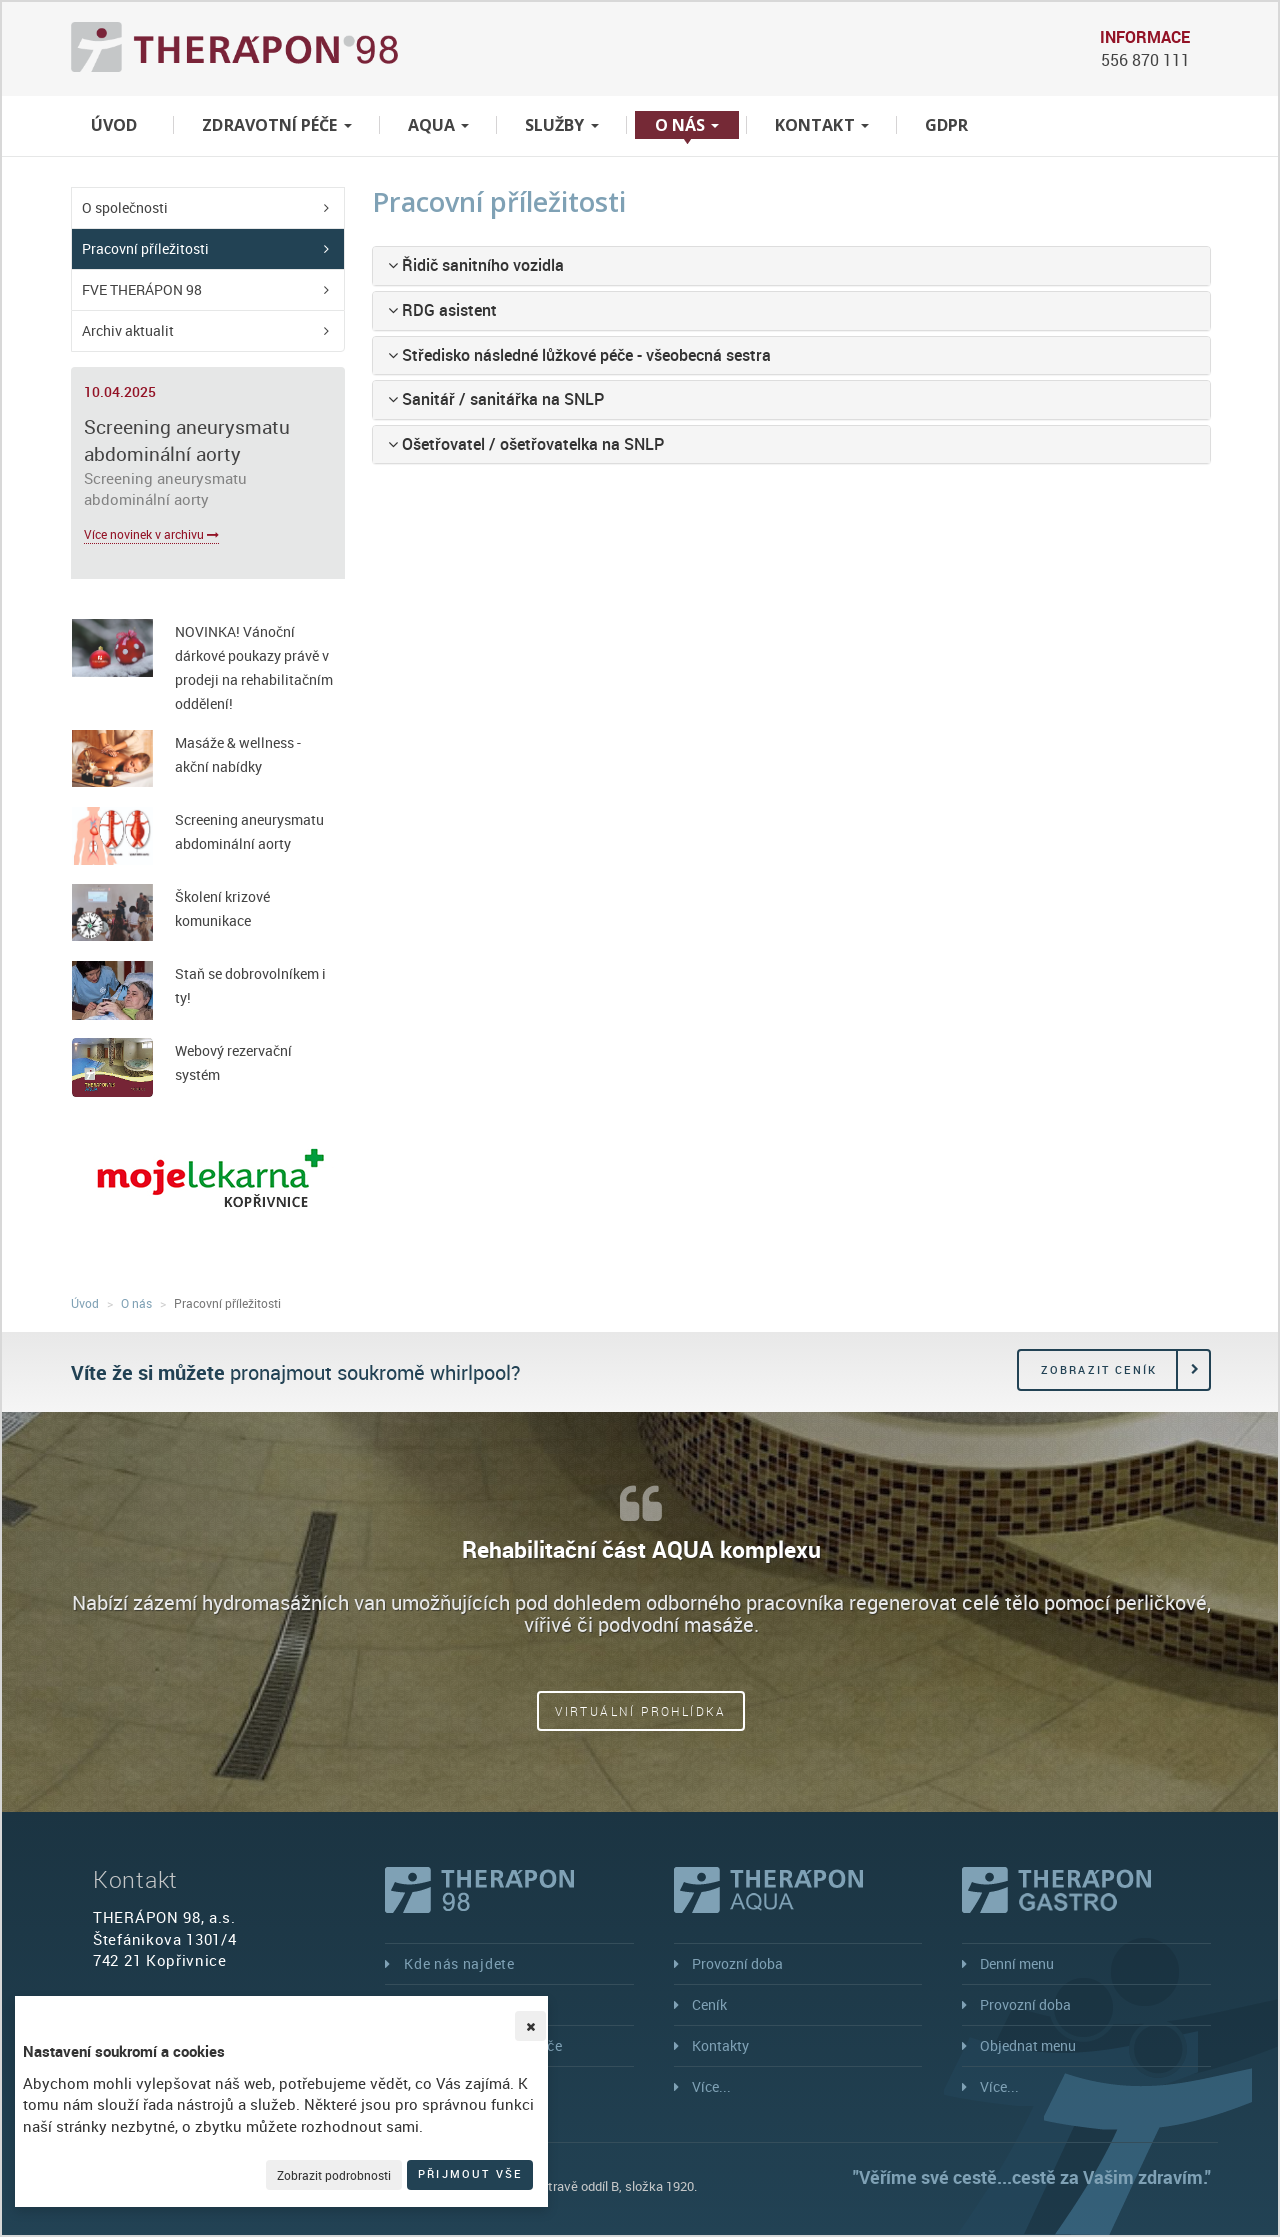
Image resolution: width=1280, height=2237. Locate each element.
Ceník (709, 2004)
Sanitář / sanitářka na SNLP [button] (496, 399)
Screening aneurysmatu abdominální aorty (187, 440)
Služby (562, 125)
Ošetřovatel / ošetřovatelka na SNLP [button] (526, 444)
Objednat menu (1028, 2045)
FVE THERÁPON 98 (142, 289)
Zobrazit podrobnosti (334, 2175)
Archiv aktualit (128, 330)
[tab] (791, 266)
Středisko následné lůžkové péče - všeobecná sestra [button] (579, 355)
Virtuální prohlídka (641, 1711)
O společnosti (125, 207)
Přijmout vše (470, 2173)
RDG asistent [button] (442, 310)
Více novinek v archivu (151, 534)
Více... (711, 2086)
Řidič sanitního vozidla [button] (476, 265)
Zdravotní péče (276, 125)
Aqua (438, 125)
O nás (687, 125)
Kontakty (720, 2045)
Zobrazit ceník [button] (1099, 1369)
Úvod (114, 125)
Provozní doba (737, 1963)
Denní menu (1017, 1963)
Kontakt (822, 125)
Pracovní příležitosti (145, 248)
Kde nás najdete (459, 1963)
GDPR (946, 125)
